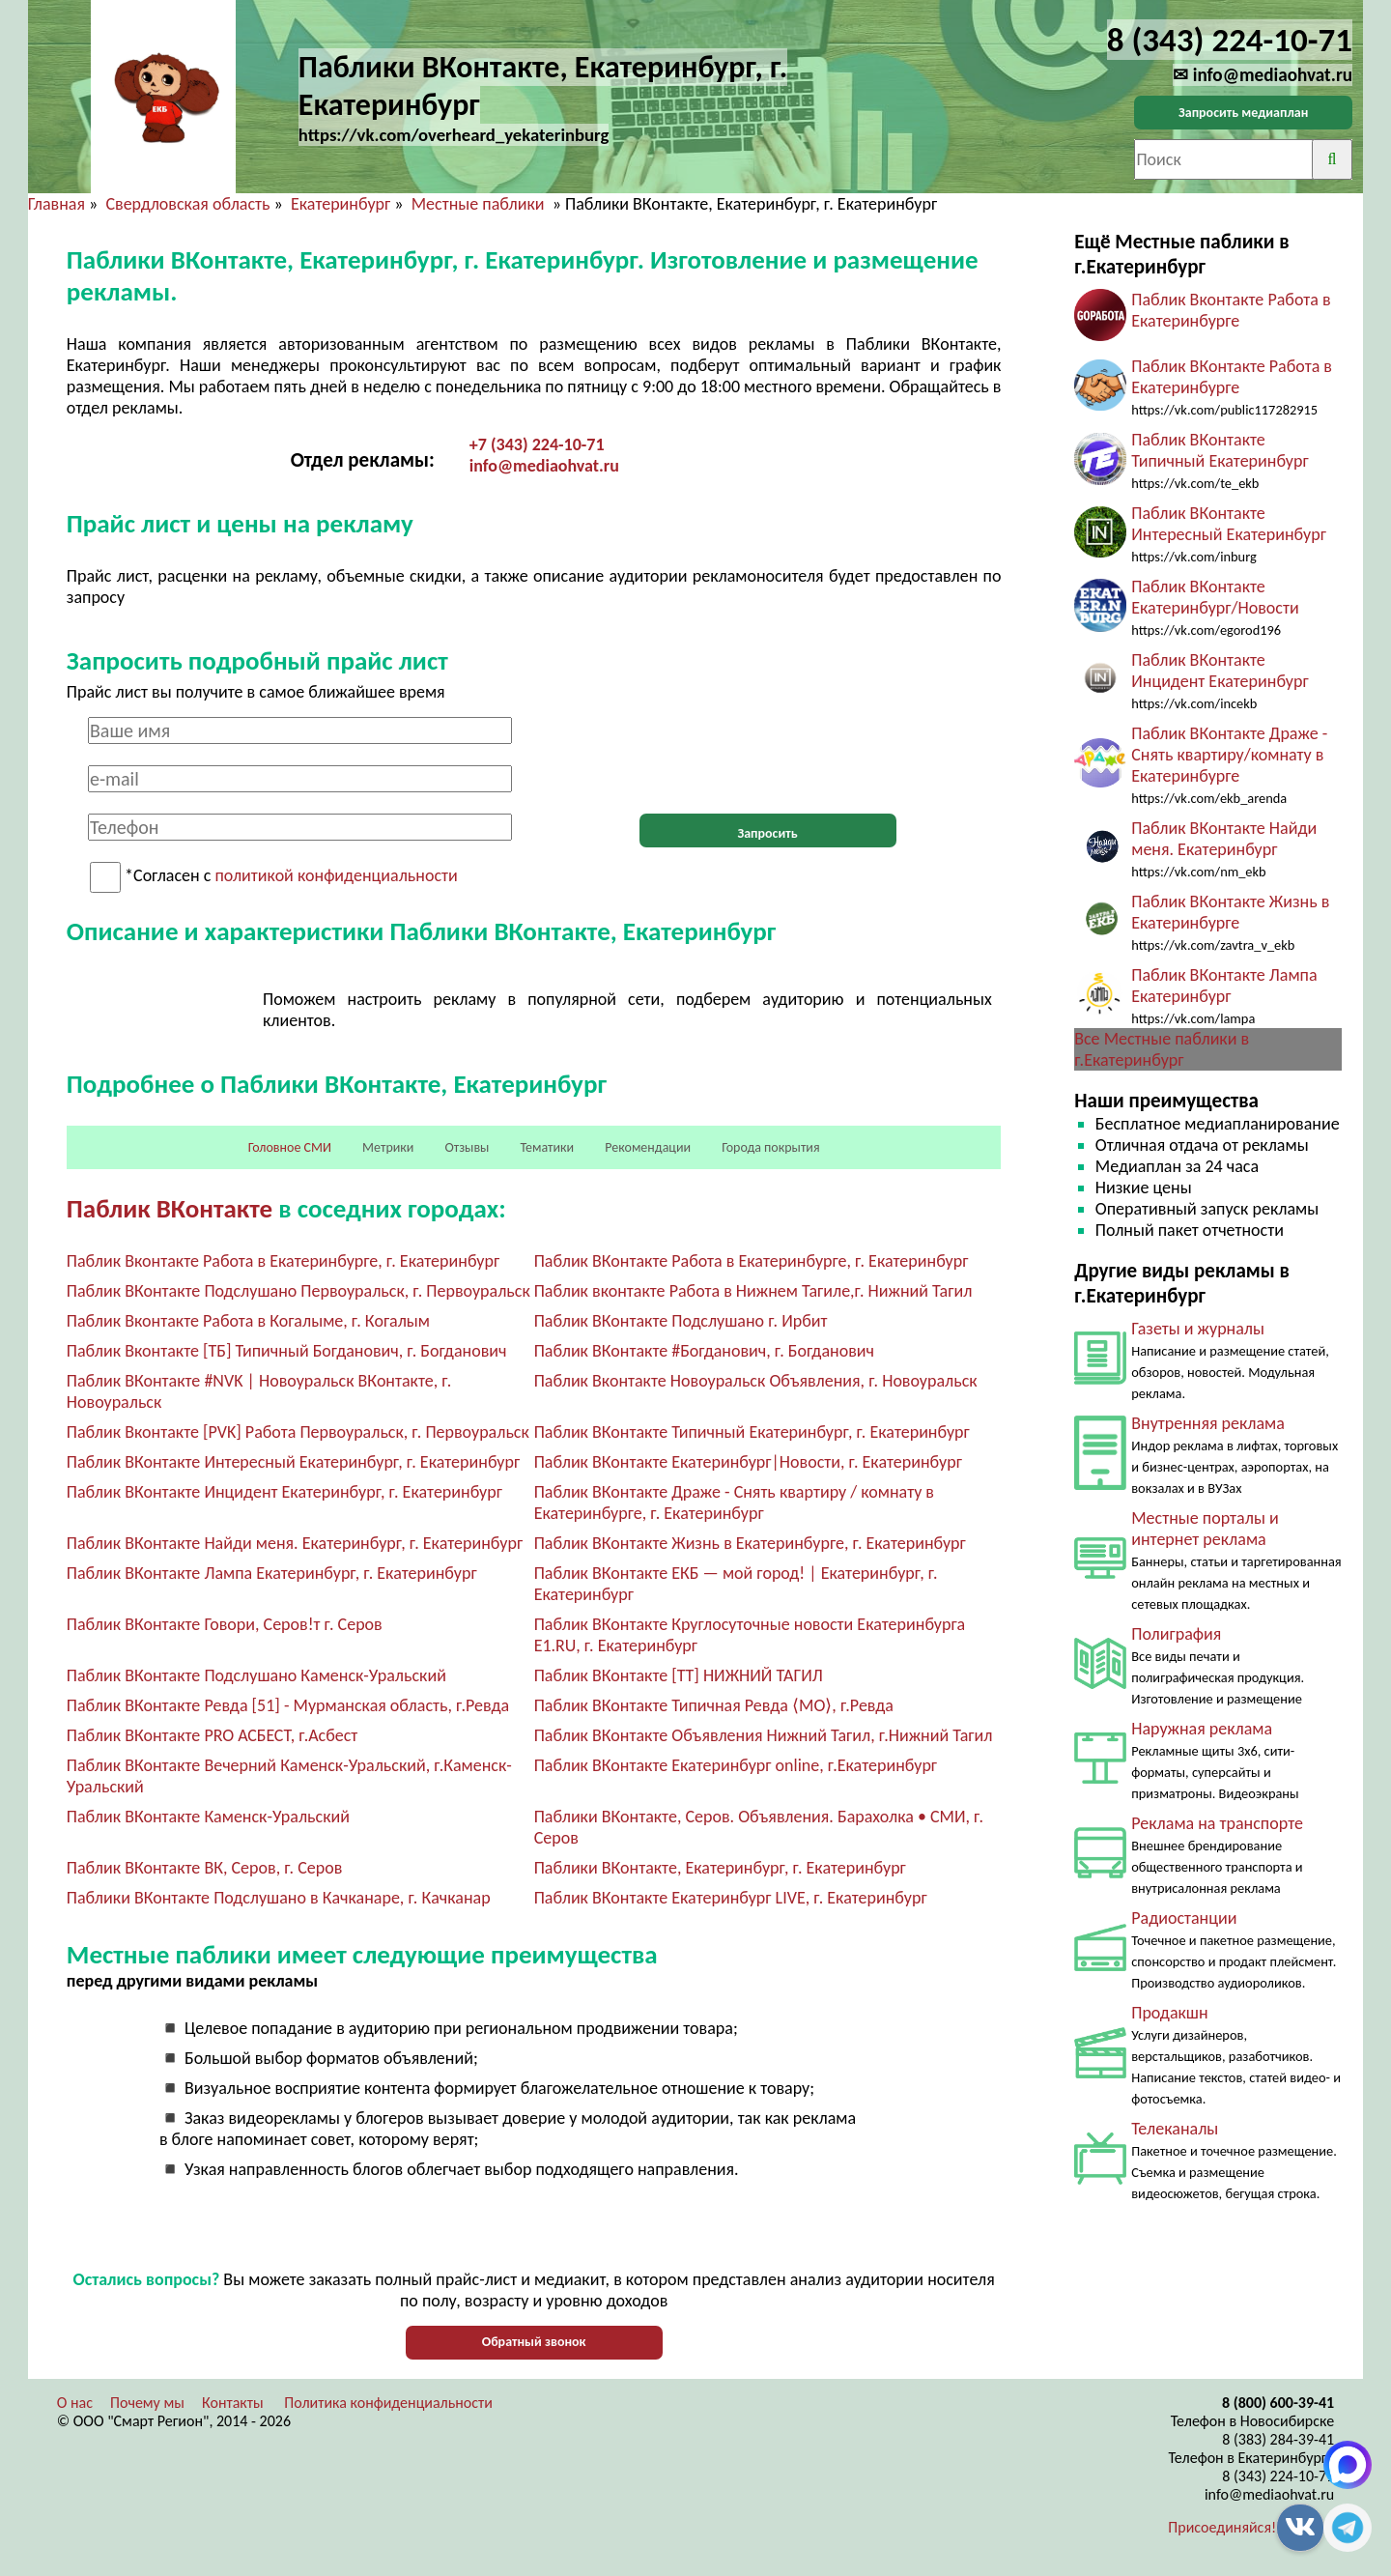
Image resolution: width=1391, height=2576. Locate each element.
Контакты (233, 2402)
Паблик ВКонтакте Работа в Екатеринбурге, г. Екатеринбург (751, 1261)
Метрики (387, 1147)
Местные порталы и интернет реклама (1204, 1528)
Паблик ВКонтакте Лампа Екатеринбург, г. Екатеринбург (272, 1573)
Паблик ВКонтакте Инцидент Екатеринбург (1219, 670)
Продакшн (1169, 2012)
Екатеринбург (340, 204)
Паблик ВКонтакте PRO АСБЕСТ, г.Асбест (212, 1735)
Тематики (548, 1147)
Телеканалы (1174, 2128)
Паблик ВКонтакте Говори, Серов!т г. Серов (225, 1624)
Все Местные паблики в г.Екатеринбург (1161, 1049)
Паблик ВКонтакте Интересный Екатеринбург (1228, 523)
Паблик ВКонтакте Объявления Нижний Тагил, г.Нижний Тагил (763, 1735)
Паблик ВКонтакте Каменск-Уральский (208, 1816)
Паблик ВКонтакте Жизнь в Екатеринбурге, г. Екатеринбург (750, 1543)
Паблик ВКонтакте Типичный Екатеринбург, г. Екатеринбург (752, 1432)
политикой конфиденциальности (335, 876)
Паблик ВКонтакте (169, 1208)
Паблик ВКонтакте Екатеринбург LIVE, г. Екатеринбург (730, 1897)
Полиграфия (1176, 1634)
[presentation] (768, 754)
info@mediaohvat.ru (544, 465)
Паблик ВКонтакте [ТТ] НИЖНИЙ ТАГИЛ (678, 1675)
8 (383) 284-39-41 (1278, 2439)
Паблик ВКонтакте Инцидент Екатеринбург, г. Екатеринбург (284, 1492)
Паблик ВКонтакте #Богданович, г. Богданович (704, 1350)
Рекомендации (648, 1147)
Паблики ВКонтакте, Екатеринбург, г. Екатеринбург (720, 1867)
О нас (75, 2402)
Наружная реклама (1201, 1728)
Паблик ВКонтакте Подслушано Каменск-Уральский (256, 1675)
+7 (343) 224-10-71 (537, 444)
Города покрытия (770, 1147)
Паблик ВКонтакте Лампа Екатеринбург (1224, 985)
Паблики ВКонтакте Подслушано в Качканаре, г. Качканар (279, 1897)
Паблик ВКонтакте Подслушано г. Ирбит (681, 1320)
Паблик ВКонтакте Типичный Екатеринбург (1219, 450)
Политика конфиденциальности (388, 2402)
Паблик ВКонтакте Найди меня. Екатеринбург (1224, 838)
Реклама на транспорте (1217, 1823)
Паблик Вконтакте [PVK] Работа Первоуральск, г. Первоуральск (298, 1432)
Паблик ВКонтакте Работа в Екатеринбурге (1231, 377)
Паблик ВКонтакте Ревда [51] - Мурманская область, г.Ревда (288, 1705)
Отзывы (466, 1147)
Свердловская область (187, 204)
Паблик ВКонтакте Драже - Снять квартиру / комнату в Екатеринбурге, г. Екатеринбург (734, 1502)
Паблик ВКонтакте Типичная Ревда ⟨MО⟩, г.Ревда (714, 1705)
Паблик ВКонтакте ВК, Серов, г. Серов (205, 1867)
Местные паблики (480, 204)
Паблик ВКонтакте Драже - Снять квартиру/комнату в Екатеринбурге (1229, 755)
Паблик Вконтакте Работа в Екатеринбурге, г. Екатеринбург (283, 1261)
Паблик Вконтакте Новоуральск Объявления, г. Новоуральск (756, 1380)
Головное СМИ (289, 1147)
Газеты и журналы (1197, 1328)
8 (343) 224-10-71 (1278, 2476)
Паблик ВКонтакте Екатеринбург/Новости (1214, 597)
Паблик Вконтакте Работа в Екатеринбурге (1230, 310)
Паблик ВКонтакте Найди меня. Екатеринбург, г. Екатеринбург (295, 1543)
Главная (56, 204)
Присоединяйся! (1222, 2527)
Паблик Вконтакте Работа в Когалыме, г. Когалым (248, 1320)
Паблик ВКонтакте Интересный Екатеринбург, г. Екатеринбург (293, 1462)
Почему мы (147, 2402)
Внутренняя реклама (1208, 1423)
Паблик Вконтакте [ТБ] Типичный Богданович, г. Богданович (287, 1350)
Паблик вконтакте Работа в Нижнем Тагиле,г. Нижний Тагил (753, 1291)
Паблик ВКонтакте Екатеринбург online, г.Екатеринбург (735, 1765)
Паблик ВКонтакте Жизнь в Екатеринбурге (1230, 912)
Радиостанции (1183, 1918)
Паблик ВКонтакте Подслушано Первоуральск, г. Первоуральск (298, 1291)
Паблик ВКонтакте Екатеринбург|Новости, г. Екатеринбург (748, 1462)
